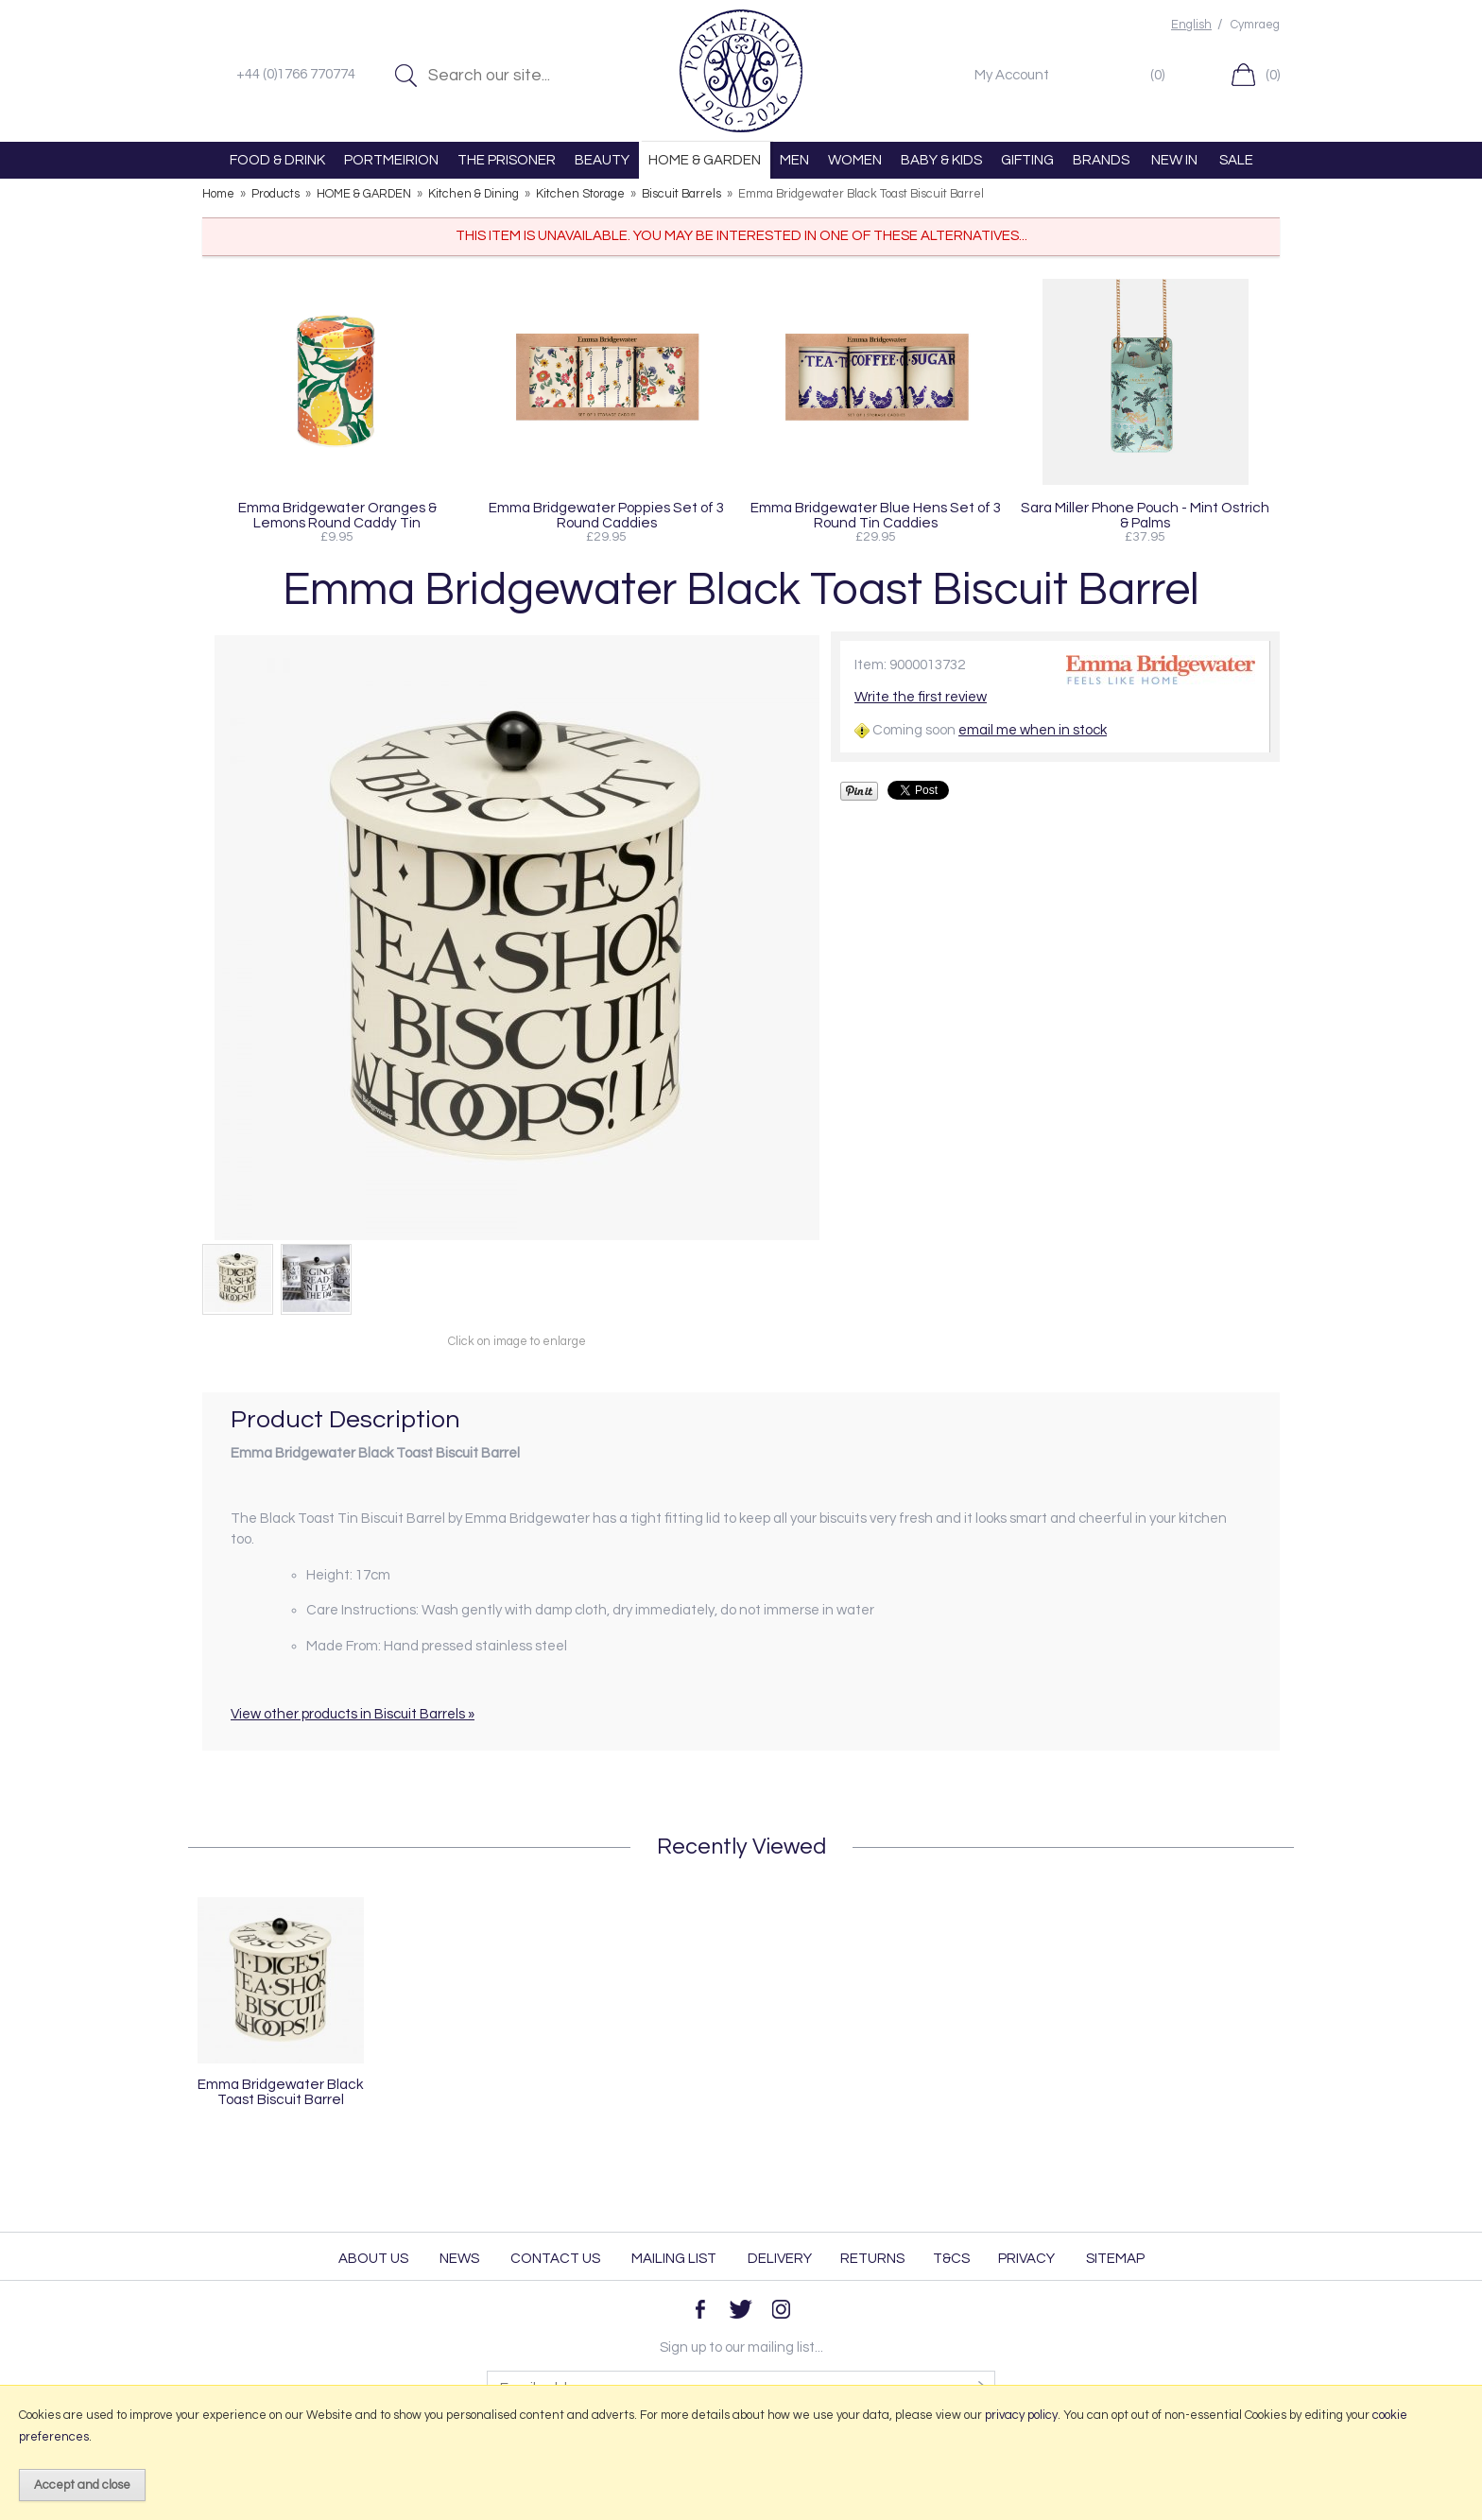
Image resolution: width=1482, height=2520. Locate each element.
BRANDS (1101, 160)
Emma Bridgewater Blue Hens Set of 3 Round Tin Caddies (875, 515)
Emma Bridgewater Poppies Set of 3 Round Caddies (606, 515)
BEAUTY (602, 160)
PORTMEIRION (391, 160)
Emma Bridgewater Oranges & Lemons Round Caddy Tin (337, 515)
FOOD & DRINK (277, 160)
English (1191, 25)
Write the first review (920, 697)
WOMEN (855, 160)
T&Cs (951, 2259)
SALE (1236, 160)
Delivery (780, 2259)
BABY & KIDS (941, 160)
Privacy (1026, 2259)
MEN (794, 160)
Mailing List (673, 2259)
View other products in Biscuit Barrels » (352, 1714)
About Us (373, 2259)
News (459, 2259)
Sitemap (1115, 2259)
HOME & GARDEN (704, 160)
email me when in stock (1032, 730)
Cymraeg (1255, 25)
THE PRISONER (506, 160)
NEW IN (1174, 160)
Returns (872, 2259)
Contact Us (555, 2259)
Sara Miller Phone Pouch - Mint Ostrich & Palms (1145, 515)
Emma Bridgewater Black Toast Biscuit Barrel (281, 2092)
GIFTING (1027, 160)
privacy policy (1021, 2415)
